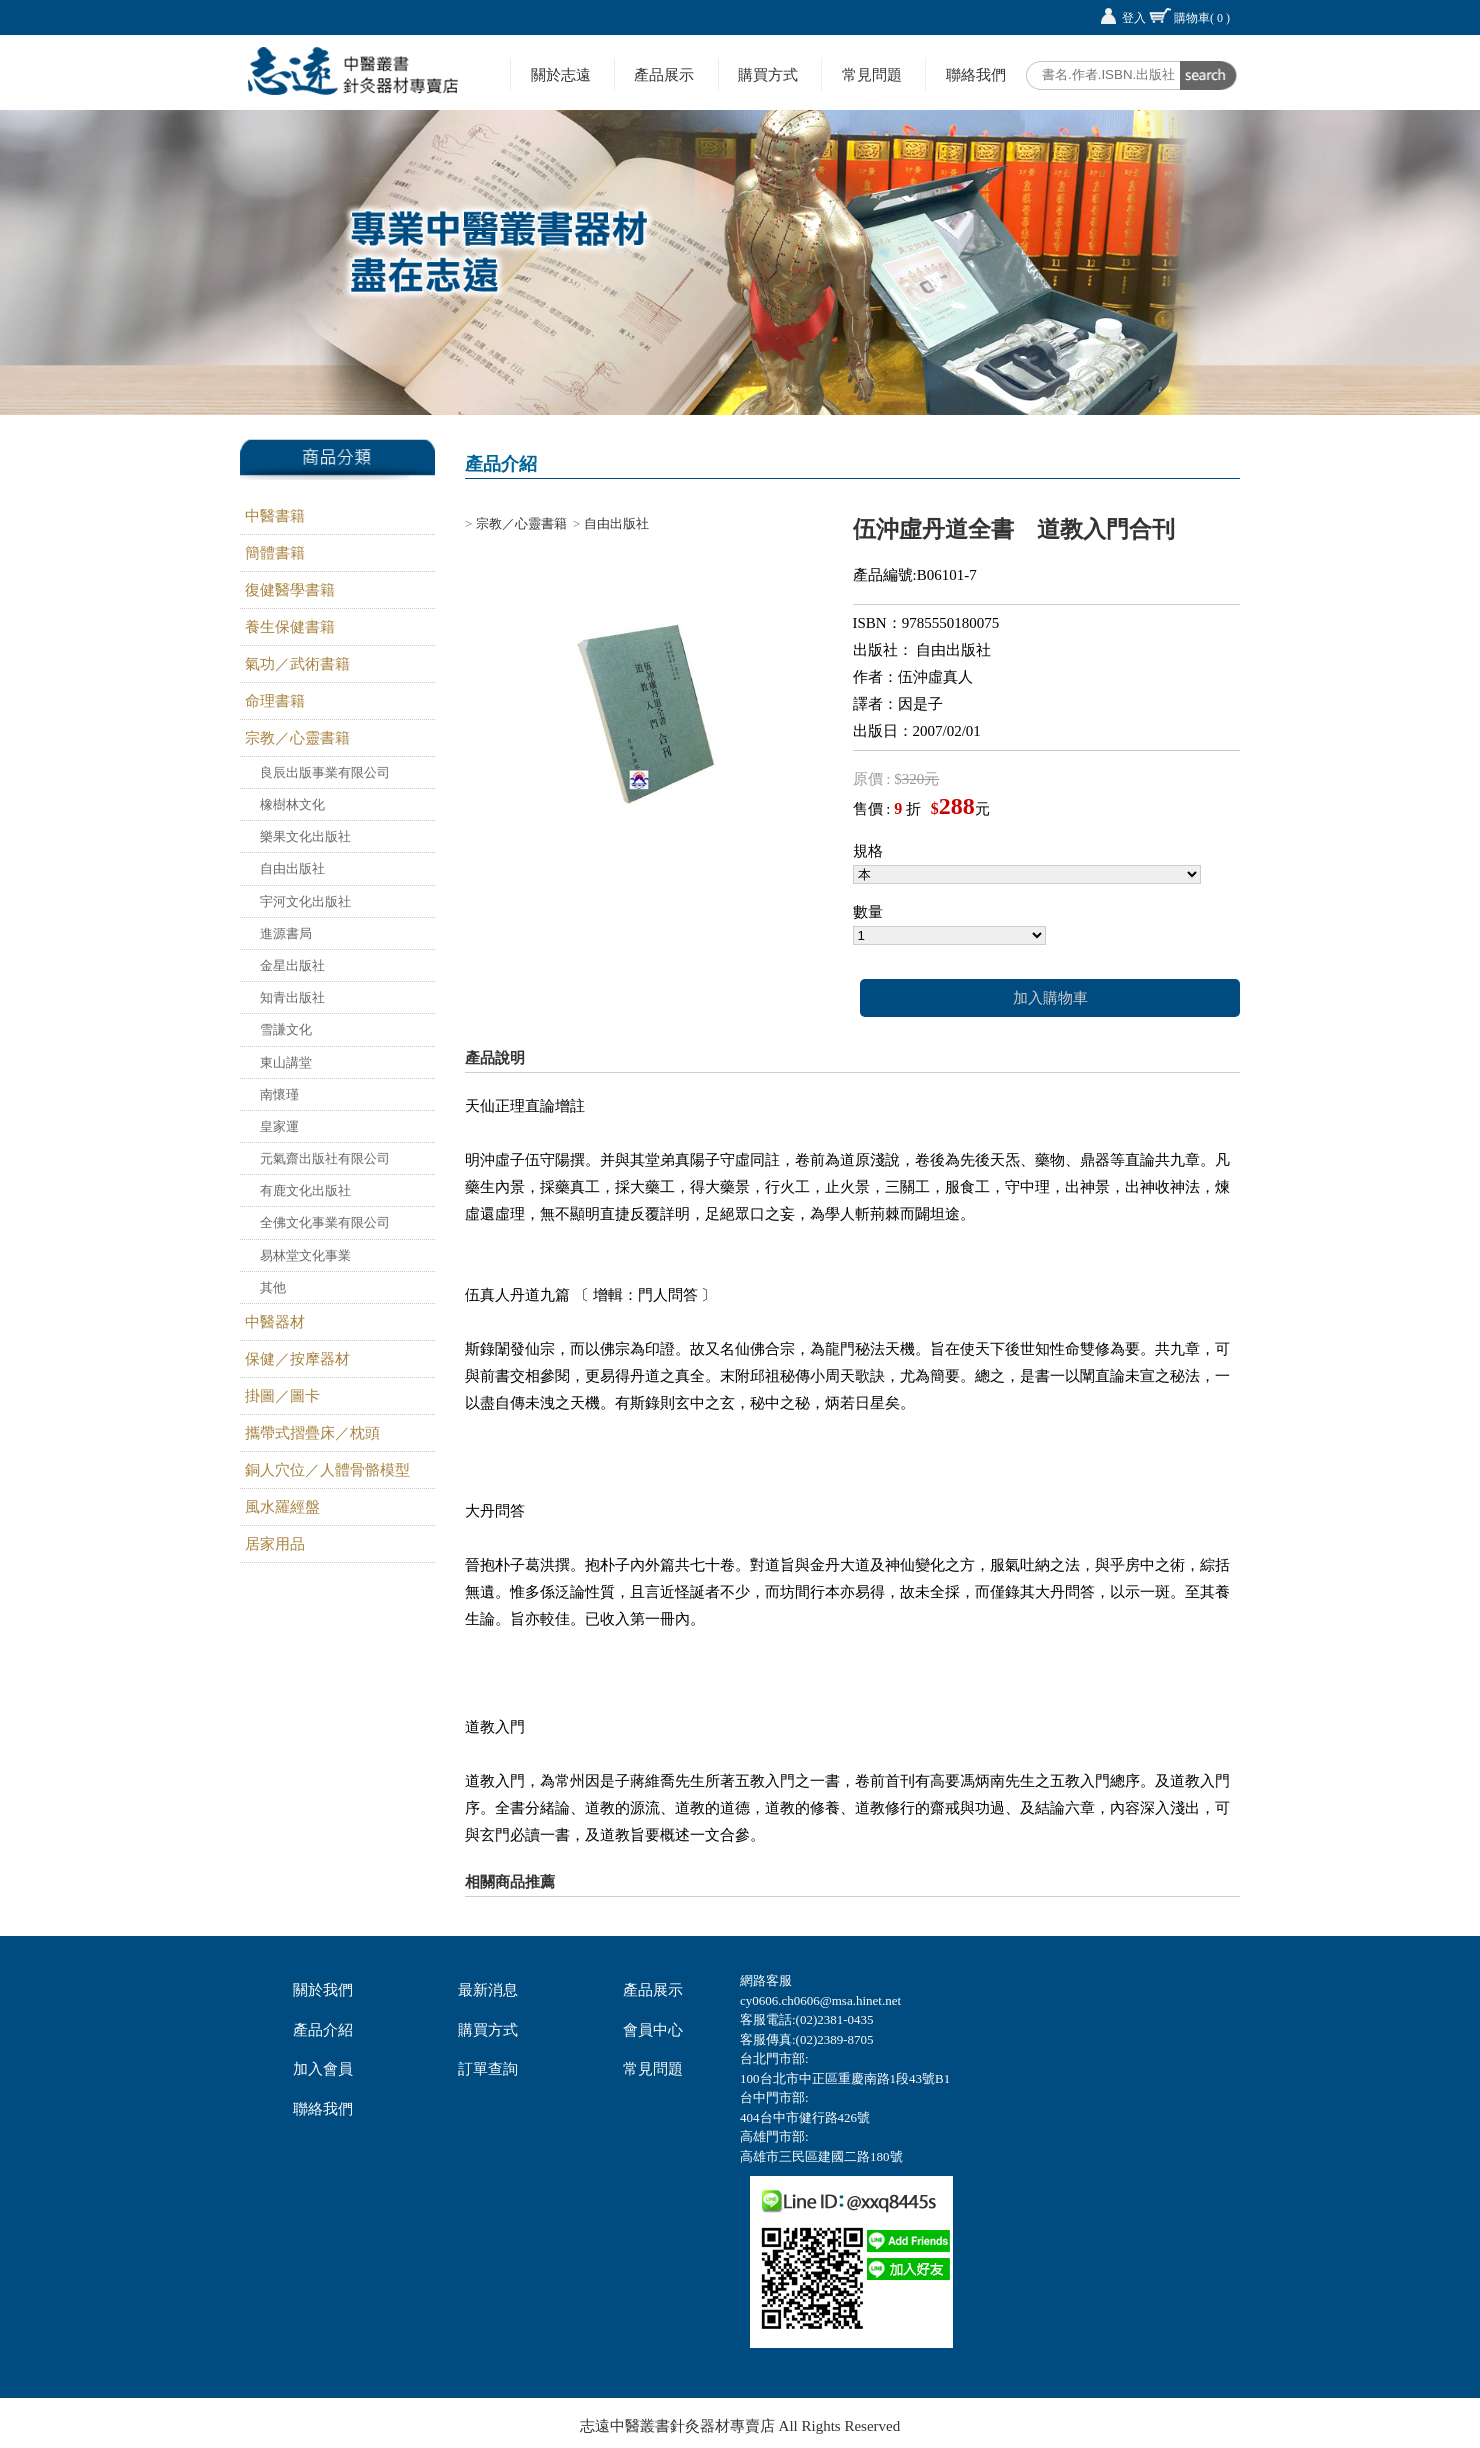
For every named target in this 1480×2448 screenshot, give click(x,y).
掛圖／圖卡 (282, 1396)
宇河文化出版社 (305, 901)
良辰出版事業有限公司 (325, 772)
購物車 (1202, 18)
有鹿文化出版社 (305, 1190)
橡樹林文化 (292, 804)
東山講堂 (286, 1062)
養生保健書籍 (290, 627)
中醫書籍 (275, 516)
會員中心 (653, 2030)
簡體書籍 (275, 553)
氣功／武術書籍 (297, 664)
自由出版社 (292, 868)
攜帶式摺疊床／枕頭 (312, 1433)
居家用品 (275, 1544)
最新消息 (488, 1990)
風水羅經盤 (282, 1507)
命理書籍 (275, 701)
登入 (1134, 18)
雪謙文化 (286, 1029)
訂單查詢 (488, 2069)
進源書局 (286, 933)
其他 (273, 1287)
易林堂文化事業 (305, 1255)
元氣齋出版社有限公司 (325, 1158)
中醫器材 (275, 1322)
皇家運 (279, 1126)
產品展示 (664, 74)
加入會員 (323, 2069)
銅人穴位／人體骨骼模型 (327, 1470)
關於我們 (323, 1990)
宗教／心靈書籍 (297, 738)
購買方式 (768, 74)
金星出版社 (292, 965)
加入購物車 (1050, 998)
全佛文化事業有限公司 (325, 1222)
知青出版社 (292, 997)
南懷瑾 (279, 1094)
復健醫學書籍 (290, 590)
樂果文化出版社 (305, 836)
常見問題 (872, 74)
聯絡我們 (976, 74)
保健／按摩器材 (297, 1359)
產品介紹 (323, 2030)
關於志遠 (561, 74)
